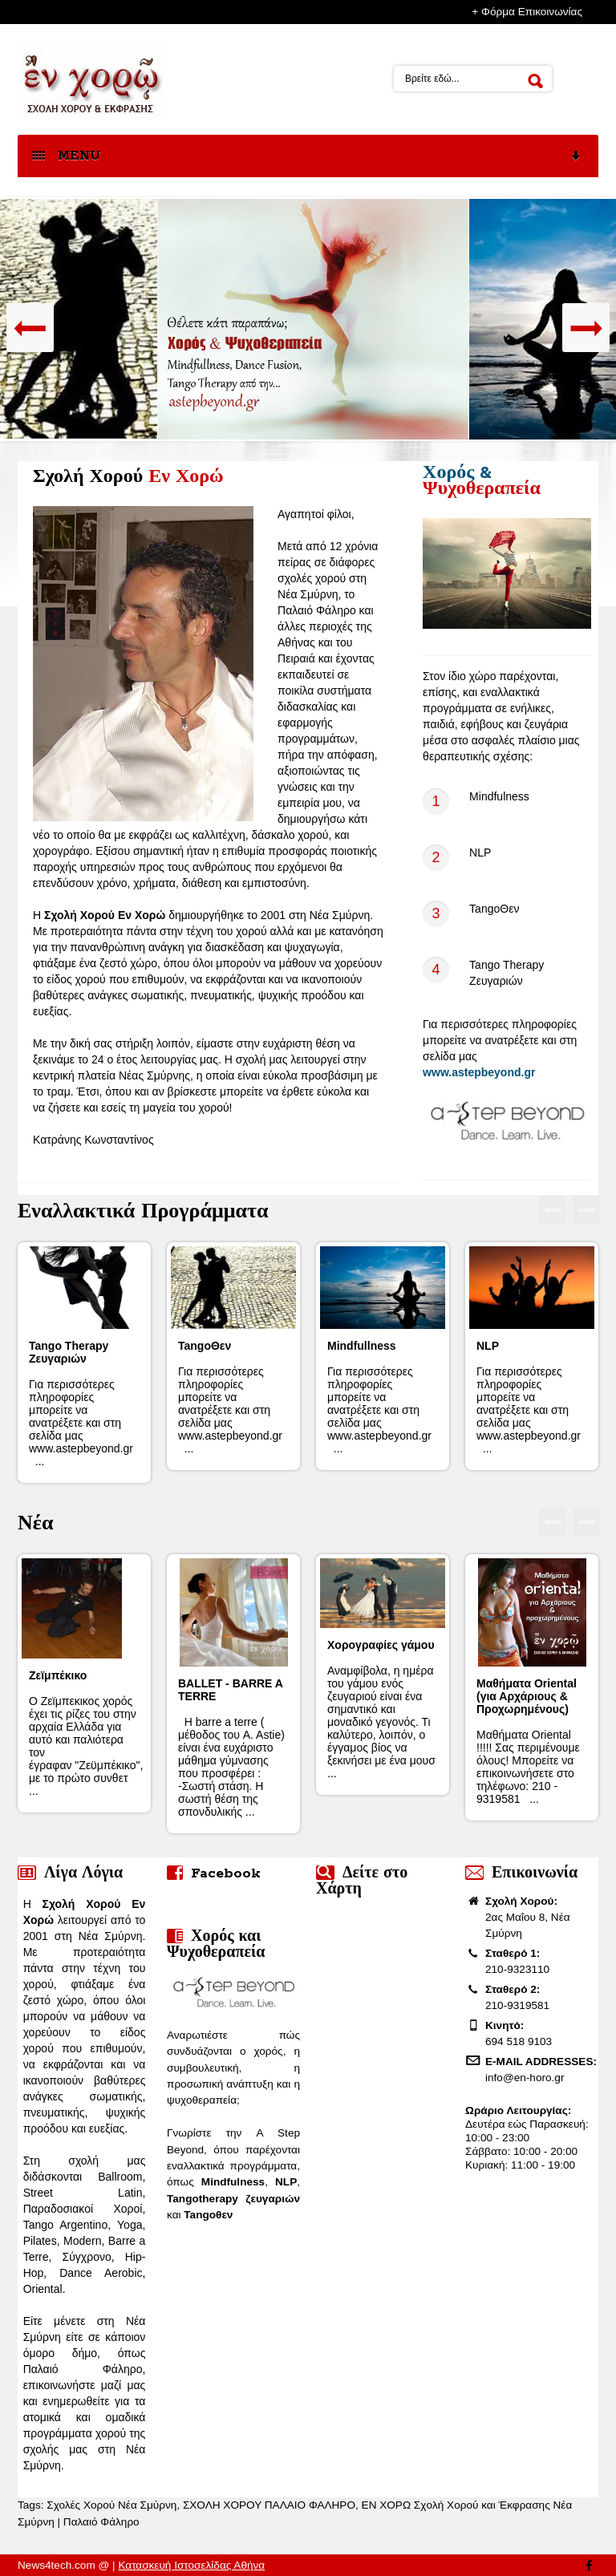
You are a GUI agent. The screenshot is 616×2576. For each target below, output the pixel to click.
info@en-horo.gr (524, 2078)
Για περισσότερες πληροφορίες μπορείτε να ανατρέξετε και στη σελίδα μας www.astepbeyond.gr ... (84, 1403)
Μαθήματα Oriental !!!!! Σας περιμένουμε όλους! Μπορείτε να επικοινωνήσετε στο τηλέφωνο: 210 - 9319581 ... (528, 1741)
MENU (307, 157)
